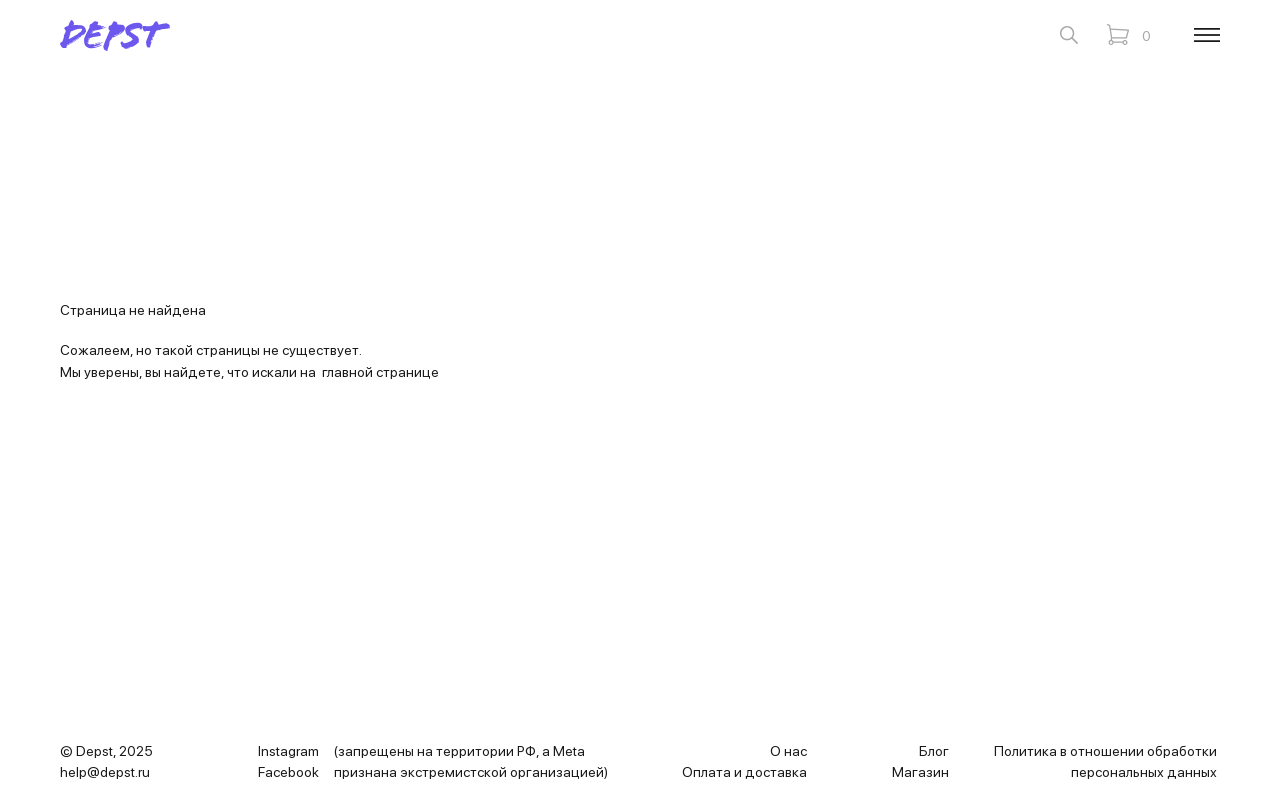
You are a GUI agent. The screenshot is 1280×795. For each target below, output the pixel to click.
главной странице (380, 372)
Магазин (920, 772)
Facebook (288, 772)
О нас (788, 751)
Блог (934, 751)
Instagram (288, 751)
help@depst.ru (105, 772)
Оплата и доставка (744, 772)
